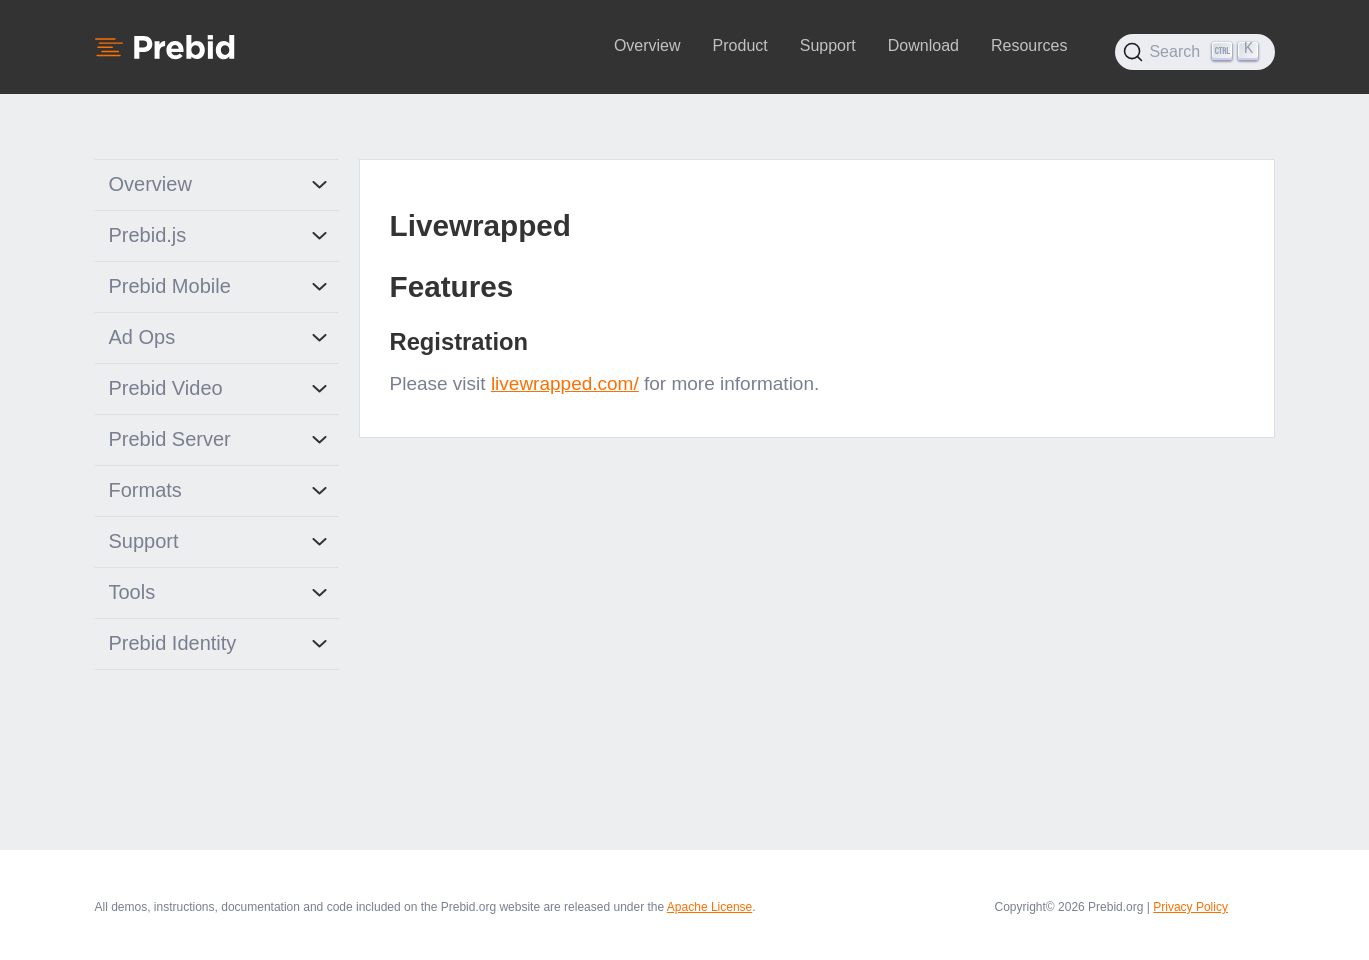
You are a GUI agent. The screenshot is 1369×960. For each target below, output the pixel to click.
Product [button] (740, 45)
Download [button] (923, 45)
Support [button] (828, 45)
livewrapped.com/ (565, 383)
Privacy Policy (1190, 907)
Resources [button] (1029, 45)
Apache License (709, 907)
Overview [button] (647, 45)
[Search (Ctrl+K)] (1194, 52)
